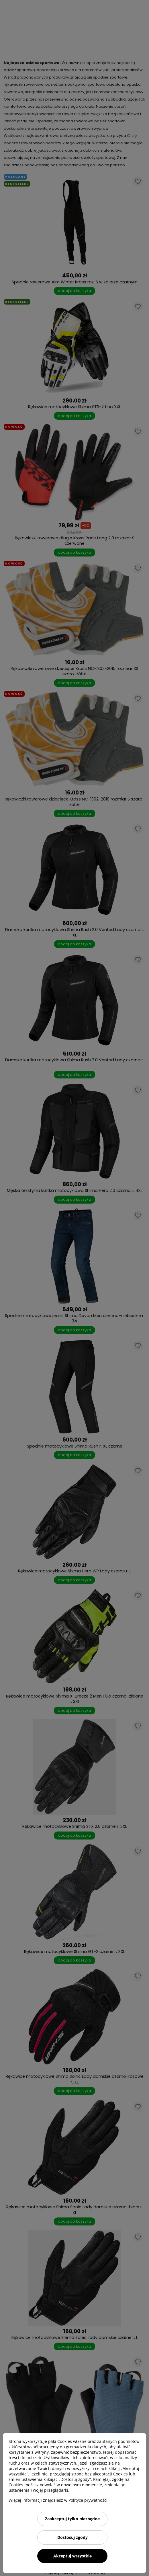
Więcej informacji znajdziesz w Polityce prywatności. (59, 2500)
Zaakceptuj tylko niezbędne (72, 2518)
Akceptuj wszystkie (72, 2556)
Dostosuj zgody (72, 2537)
